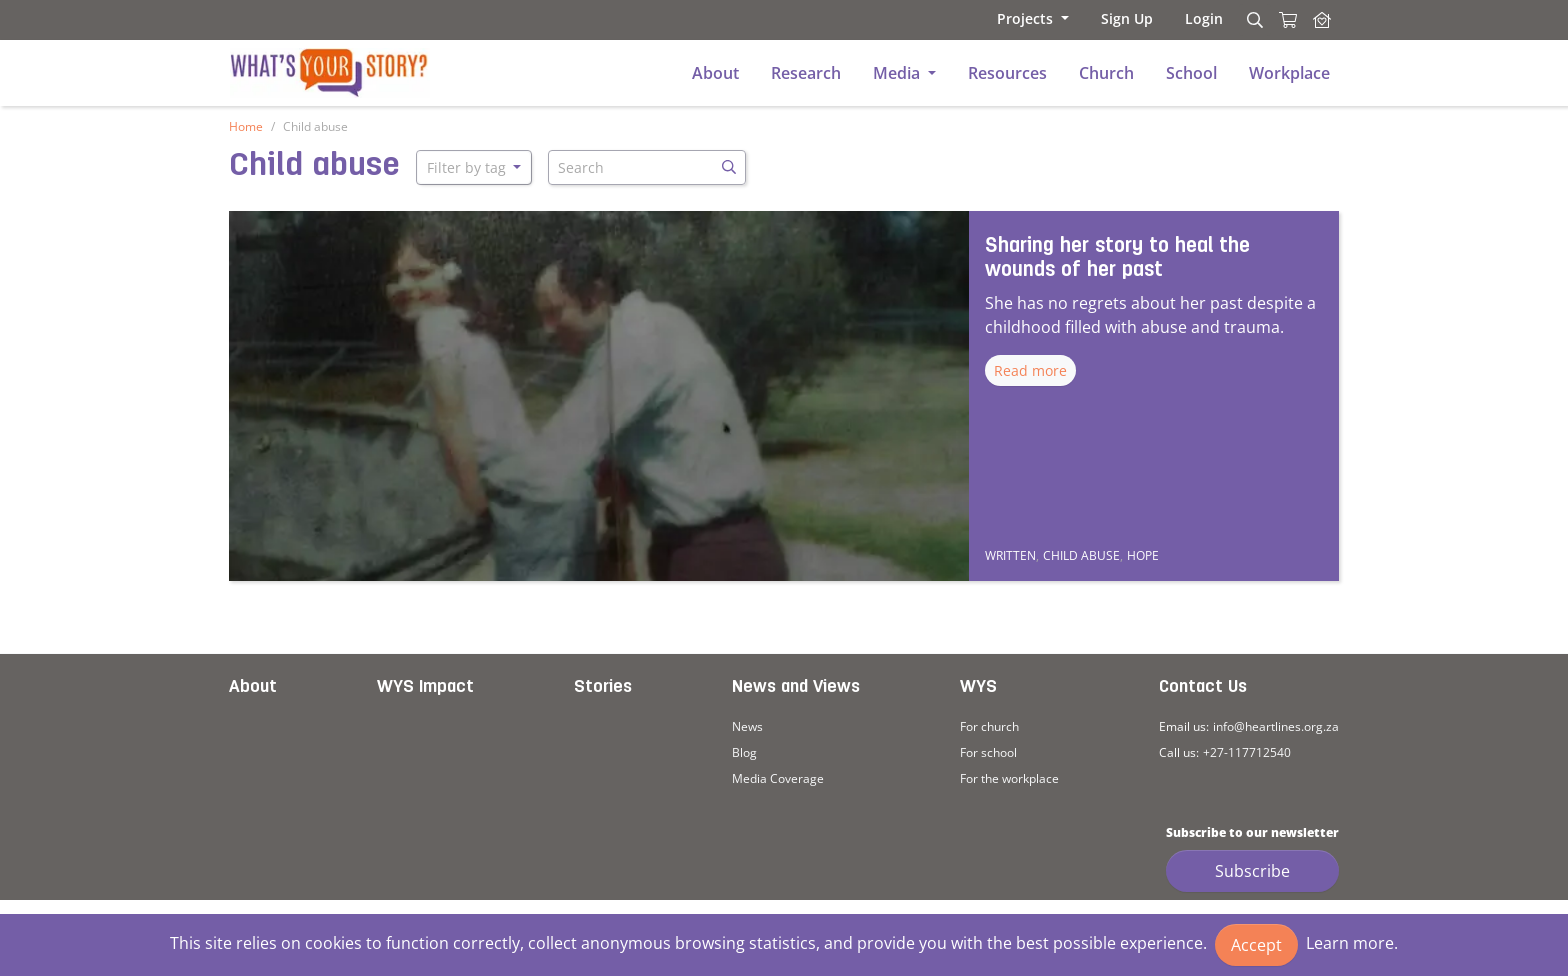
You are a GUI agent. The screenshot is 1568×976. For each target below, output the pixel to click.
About (253, 687)
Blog (744, 752)
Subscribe (1252, 871)
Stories (603, 687)
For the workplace (1009, 778)
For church (989, 726)
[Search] (1252, 20)
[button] (1033, 18)
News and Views (796, 687)
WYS (978, 687)
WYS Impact (425, 687)
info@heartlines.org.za (1276, 726)
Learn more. (1352, 943)
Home (246, 126)
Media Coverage (778, 778)
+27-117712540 (1247, 752)
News (747, 726)
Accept (1256, 945)
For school (988, 752)
